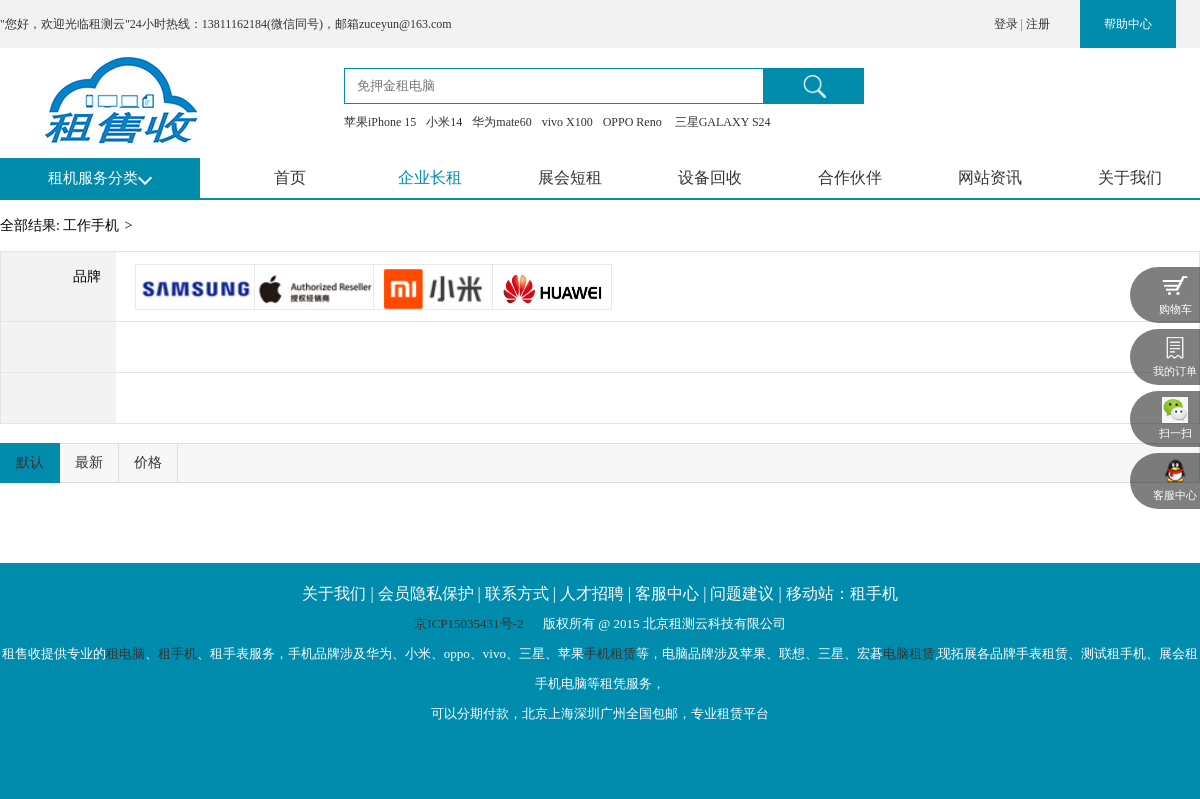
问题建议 (742, 593)
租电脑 (125, 653)
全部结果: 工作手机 (59, 225)
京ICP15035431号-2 (470, 623)
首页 (290, 177)
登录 (1006, 24)
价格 (148, 462)
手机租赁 (610, 653)
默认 (30, 462)
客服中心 (667, 593)
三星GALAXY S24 (721, 122)
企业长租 (430, 177)
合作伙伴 (850, 177)
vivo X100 (567, 122)
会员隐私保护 (426, 593)
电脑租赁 (909, 653)
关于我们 (1130, 177)
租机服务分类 (93, 178)
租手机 (177, 653)
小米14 (444, 122)
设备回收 (710, 177)
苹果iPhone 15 (380, 122)
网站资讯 (990, 177)
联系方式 (517, 593)
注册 (1038, 24)
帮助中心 (1128, 24)
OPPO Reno (632, 122)
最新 (89, 462)
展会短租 (570, 177)
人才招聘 (592, 593)
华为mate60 (501, 122)
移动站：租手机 (842, 593)
